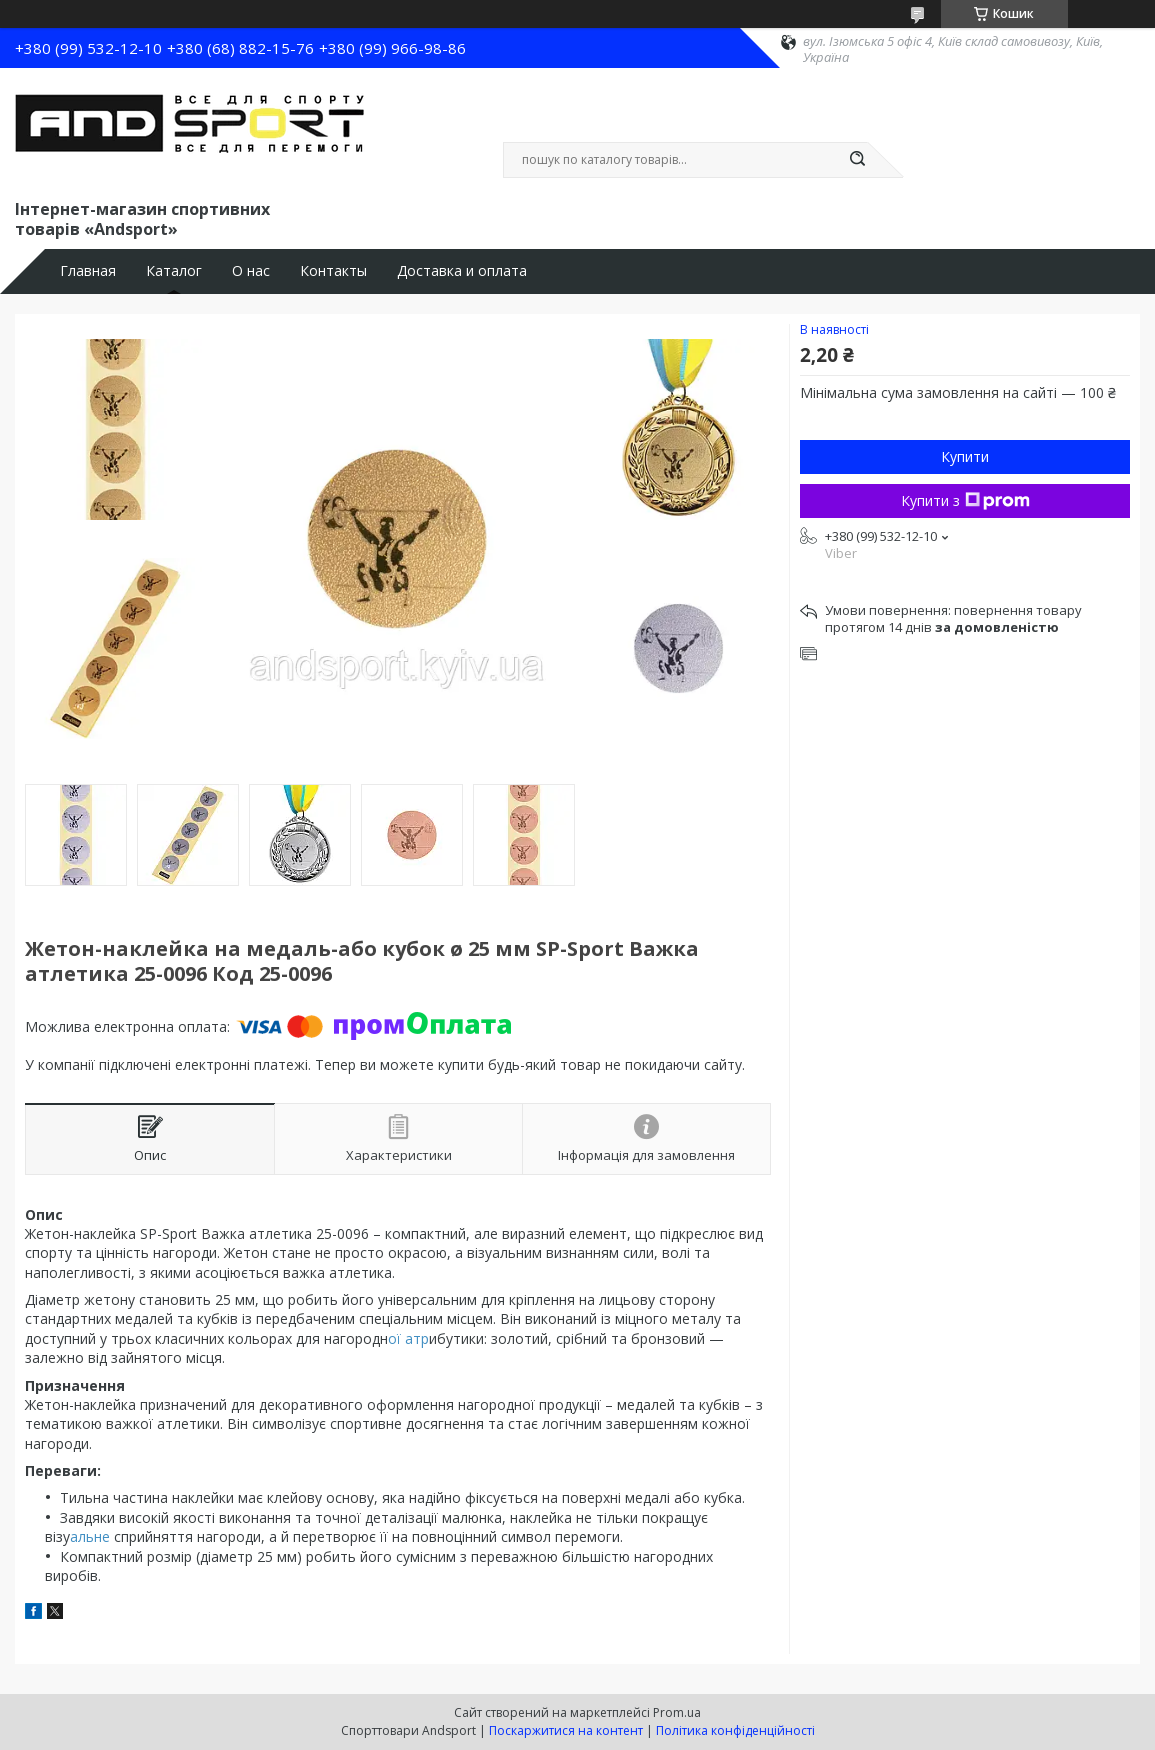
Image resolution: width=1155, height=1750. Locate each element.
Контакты (333, 271)
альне (90, 1536)
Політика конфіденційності (735, 1730)
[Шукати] (858, 160)
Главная (88, 271)
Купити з (965, 500)
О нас (251, 271)
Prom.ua (677, 1712)
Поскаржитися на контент (566, 1730)
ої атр (408, 1338)
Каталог (174, 271)
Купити (965, 456)
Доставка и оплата (462, 271)
